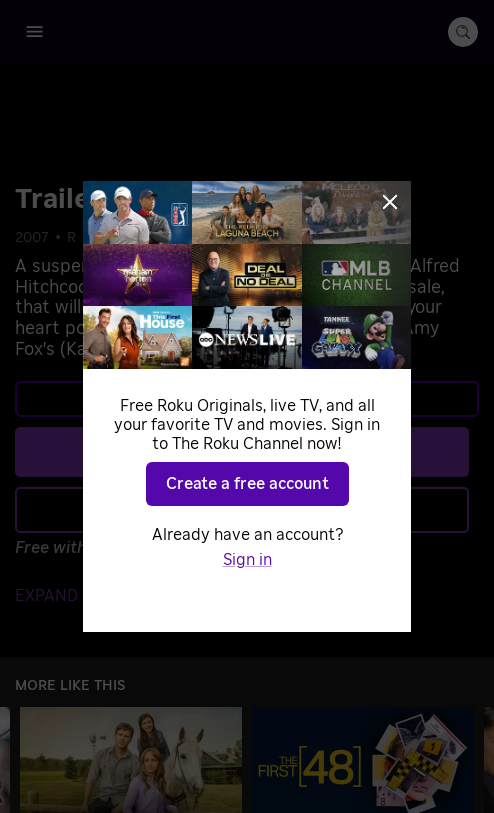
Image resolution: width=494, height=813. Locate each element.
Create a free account (247, 484)
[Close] (390, 202)
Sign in (247, 560)
